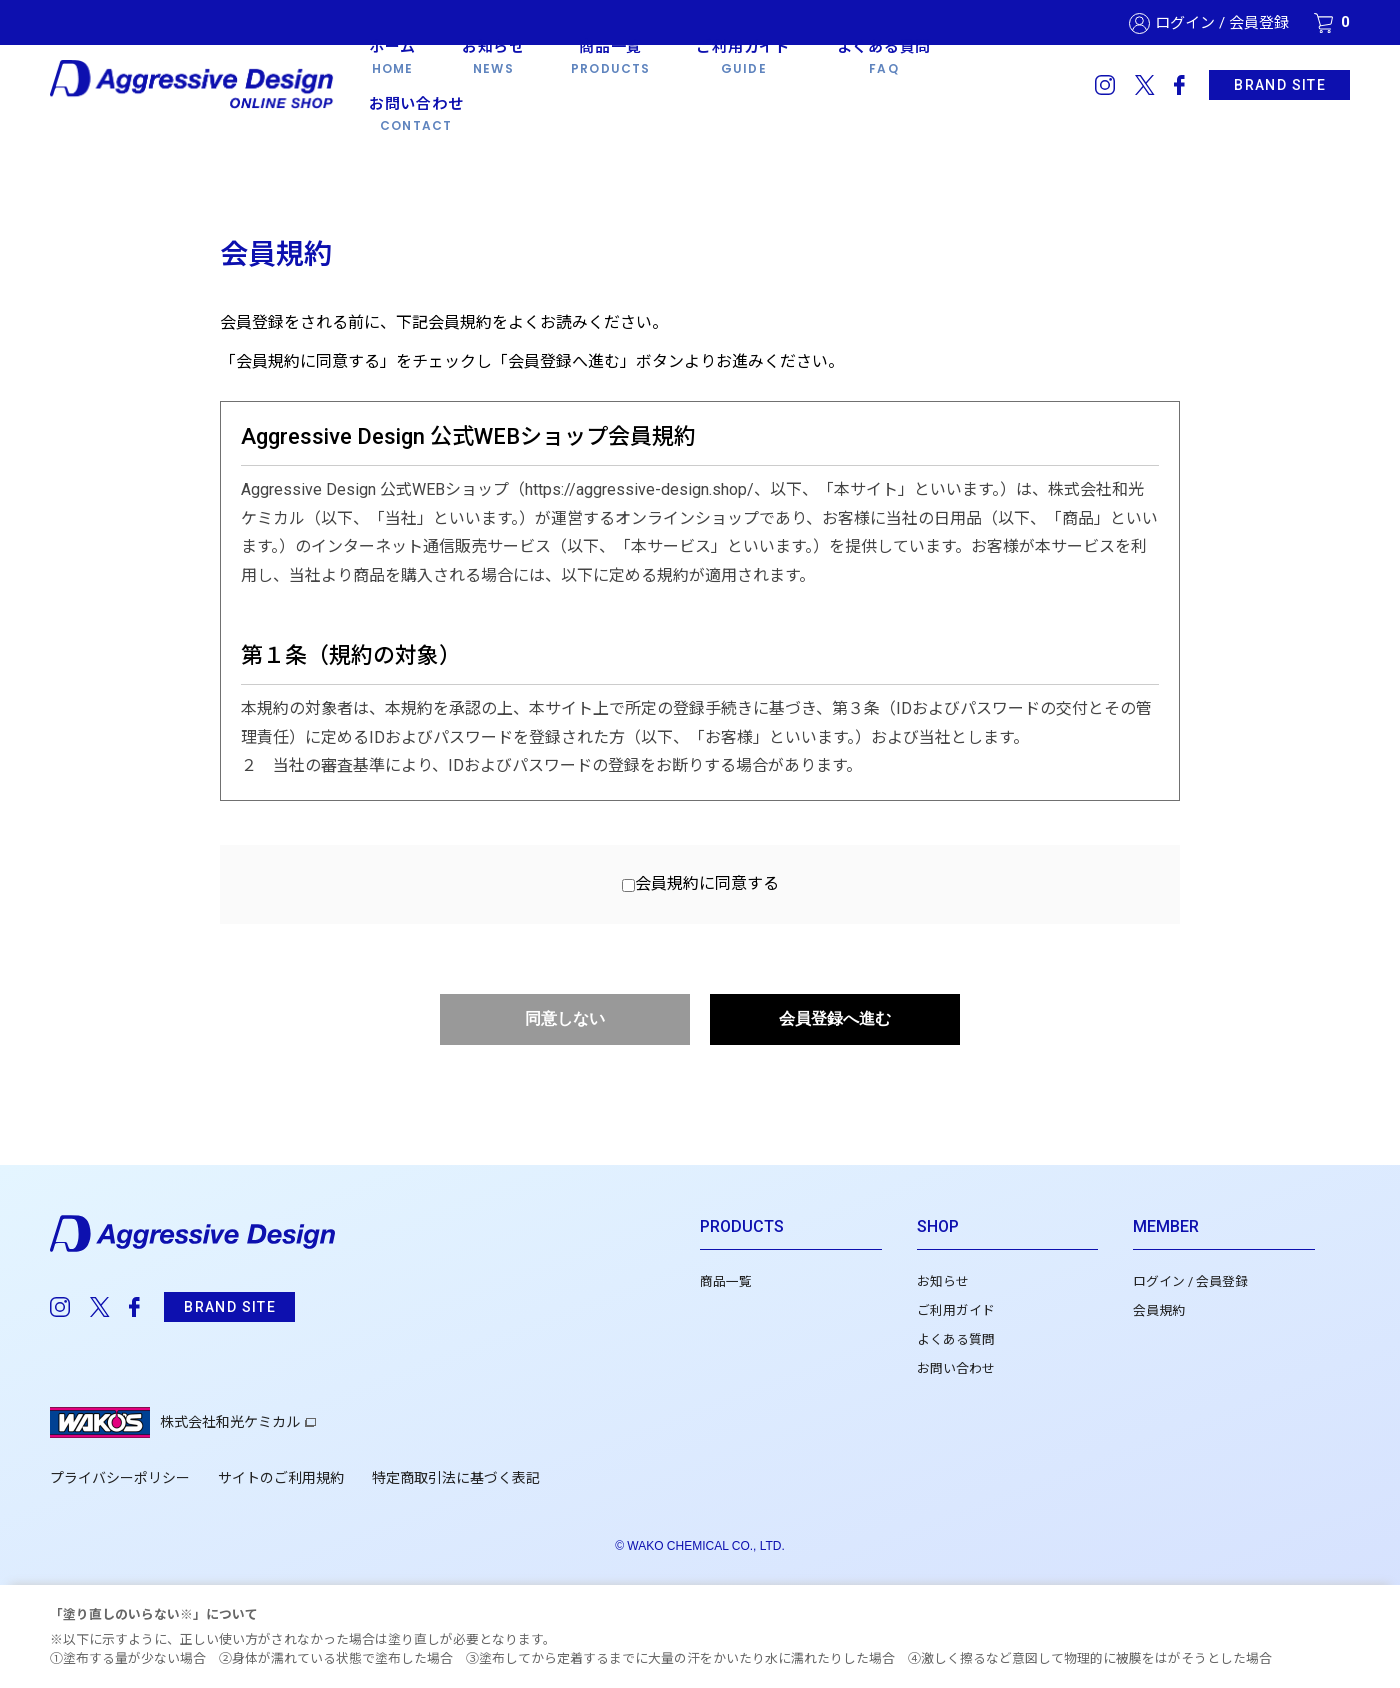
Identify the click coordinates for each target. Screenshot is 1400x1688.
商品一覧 (726, 1281)
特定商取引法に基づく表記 (456, 1478)
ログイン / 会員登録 (1222, 23)
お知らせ (943, 1281)
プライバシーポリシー (120, 1478)
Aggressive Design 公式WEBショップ (193, 85)
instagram (1105, 85)
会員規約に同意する (707, 883)
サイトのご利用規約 (281, 1478)
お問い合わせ (956, 1368)
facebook (1179, 85)
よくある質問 (956, 1339)
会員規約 (1159, 1310)
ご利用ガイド (956, 1310)
